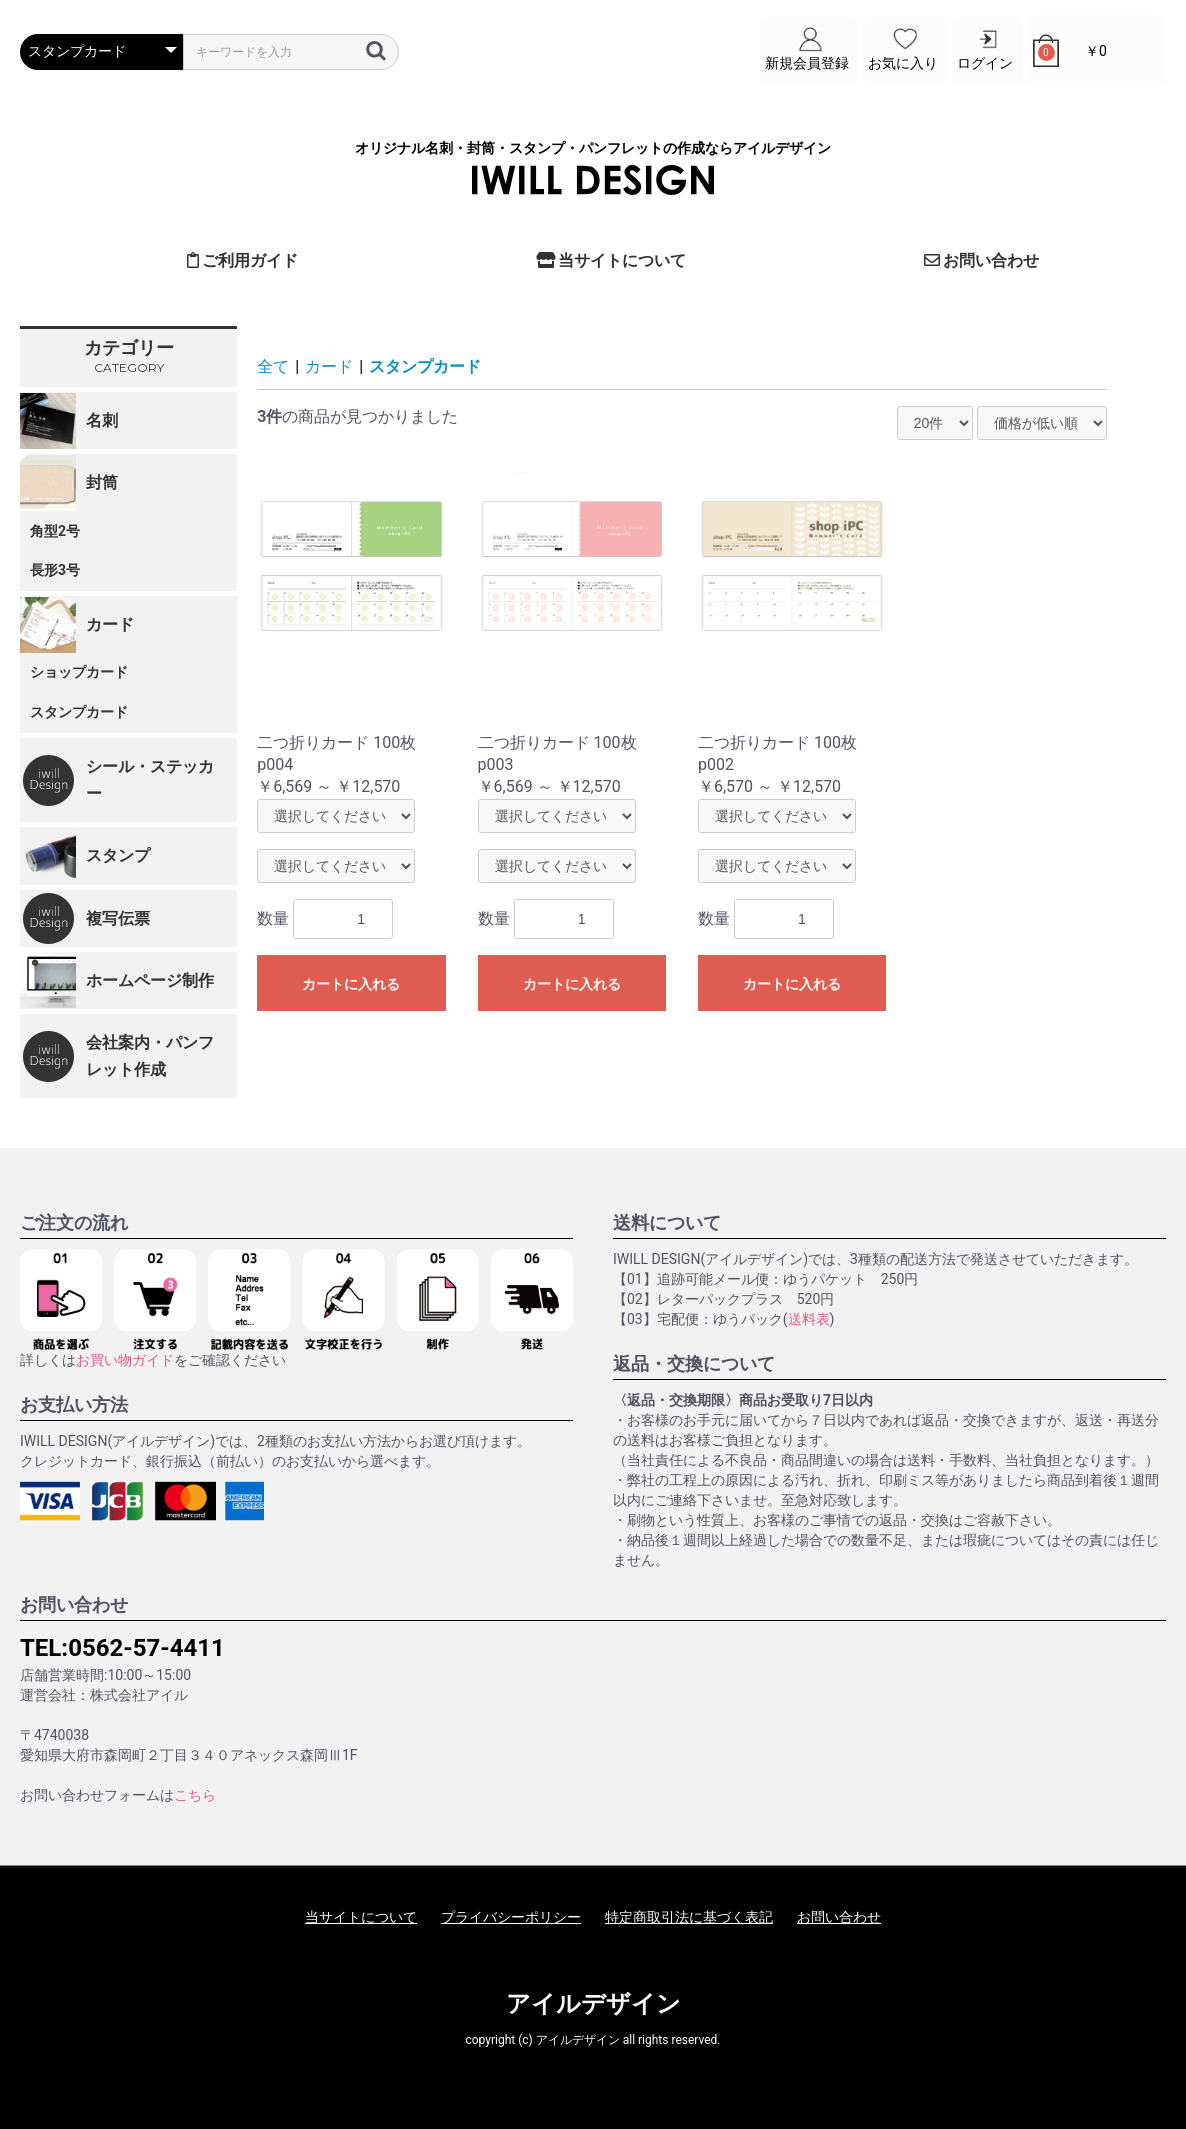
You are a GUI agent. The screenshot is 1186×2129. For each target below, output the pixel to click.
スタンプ (118, 855)
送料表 (809, 1319)
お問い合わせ (982, 260)
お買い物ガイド (125, 1360)
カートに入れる (351, 984)
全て (273, 366)
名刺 (102, 420)
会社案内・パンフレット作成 (150, 1056)
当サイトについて (611, 260)
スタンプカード (79, 712)
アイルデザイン (593, 2004)
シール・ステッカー (150, 780)
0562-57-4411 (146, 1648)
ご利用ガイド (243, 260)
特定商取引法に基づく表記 (689, 1917)
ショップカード (79, 672)
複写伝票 (118, 918)
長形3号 (55, 570)
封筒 (102, 482)
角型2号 (55, 531)
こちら (195, 1795)
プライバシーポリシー (511, 1917)
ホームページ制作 (150, 980)
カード (110, 624)
